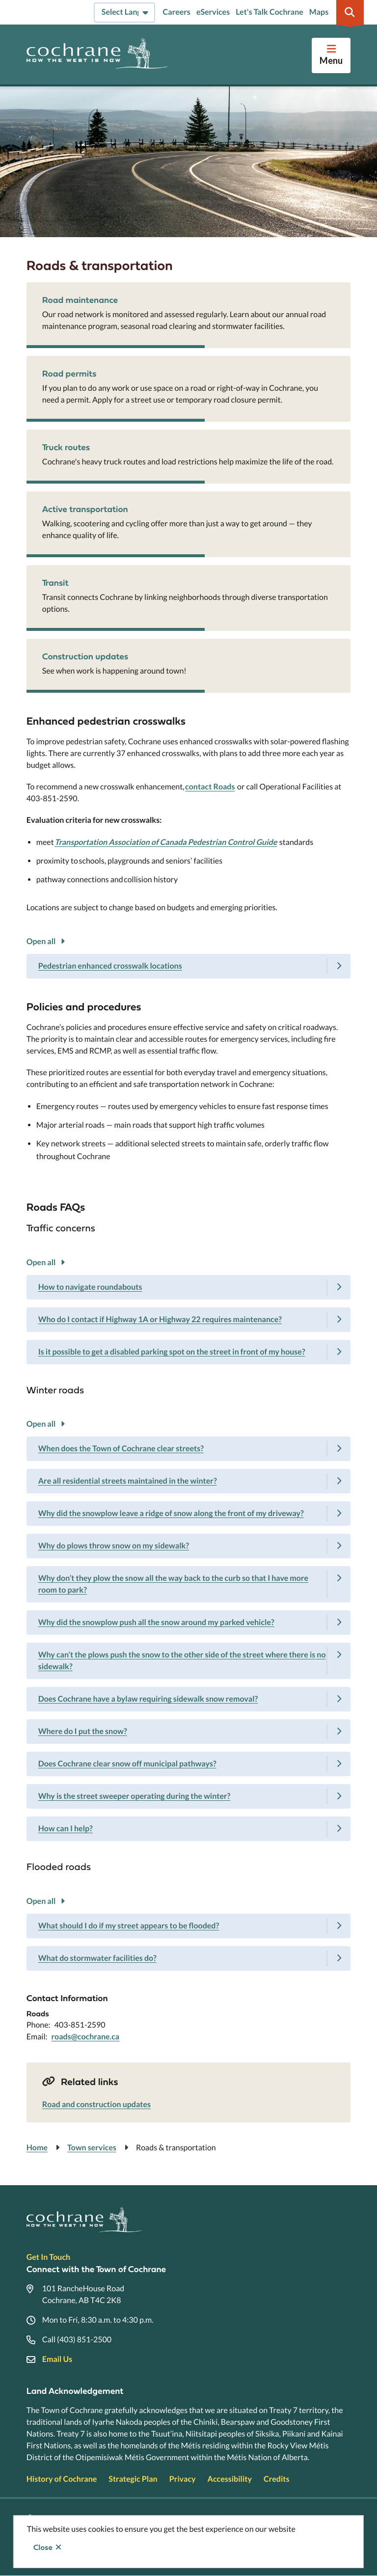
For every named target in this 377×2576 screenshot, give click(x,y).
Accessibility (230, 2479)
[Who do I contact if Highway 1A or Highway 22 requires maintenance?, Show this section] (189, 1319)
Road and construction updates (96, 2104)
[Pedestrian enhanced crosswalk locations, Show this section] (189, 966)
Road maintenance (80, 300)
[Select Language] (124, 12)
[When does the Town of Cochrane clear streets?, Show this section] (189, 1449)
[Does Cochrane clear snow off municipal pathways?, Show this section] (189, 1764)
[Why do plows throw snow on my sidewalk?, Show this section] (189, 1546)
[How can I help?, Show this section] (189, 1829)
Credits (276, 2479)
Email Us (57, 2359)
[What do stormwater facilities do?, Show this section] (189, 1958)
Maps (318, 12)
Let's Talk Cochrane (269, 12)
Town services (91, 2147)
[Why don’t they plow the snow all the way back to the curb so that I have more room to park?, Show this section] (189, 1584)
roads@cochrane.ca (86, 2036)
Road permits (69, 373)
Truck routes (66, 447)
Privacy (182, 2479)
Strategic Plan (132, 2479)
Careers (176, 12)
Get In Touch (48, 2257)
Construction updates (85, 656)
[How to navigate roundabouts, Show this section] (189, 1287)
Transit (55, 582)
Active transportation (85, 509)
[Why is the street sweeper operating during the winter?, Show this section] (189, 1796)
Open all (41, 941)
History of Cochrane (62, 2479)
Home (37, 2147)
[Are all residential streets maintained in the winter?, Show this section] (189, 1481)
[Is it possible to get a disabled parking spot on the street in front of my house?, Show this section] (189, 1352)
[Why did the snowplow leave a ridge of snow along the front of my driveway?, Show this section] (189, 1513)
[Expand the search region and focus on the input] (350, 12)
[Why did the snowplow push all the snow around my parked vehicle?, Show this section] (189, 1622)
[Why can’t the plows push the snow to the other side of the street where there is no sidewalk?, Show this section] (189, 1661)
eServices (213, 12)
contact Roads (210, 786)
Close (43, 2547)
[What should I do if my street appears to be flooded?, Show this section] (189, 1926)
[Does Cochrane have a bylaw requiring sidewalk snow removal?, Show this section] (189, 1699)
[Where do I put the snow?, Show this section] (189, 1731)
